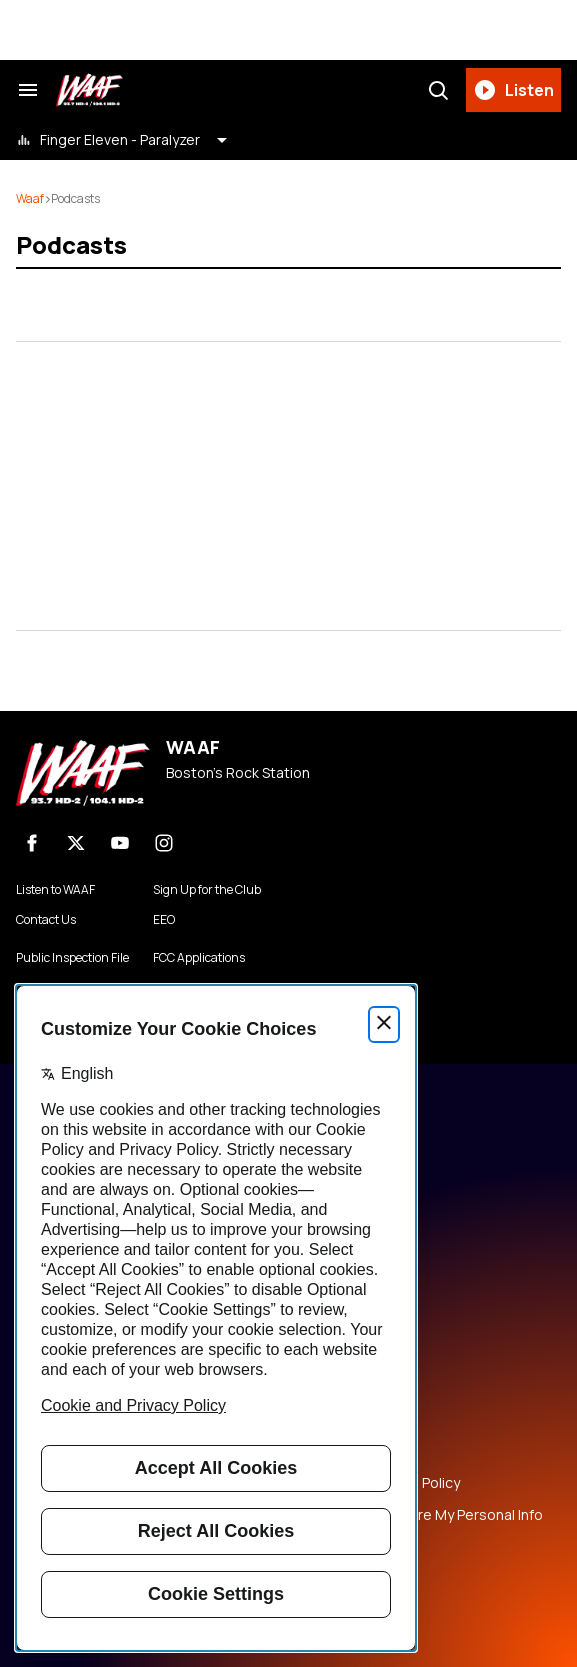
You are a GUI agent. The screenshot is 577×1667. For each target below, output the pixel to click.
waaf (30, 198)
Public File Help (350, 1547)
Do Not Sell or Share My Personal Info (422, 1515)
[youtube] (120, 843)
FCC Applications (199, 958)
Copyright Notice (358, 1443)
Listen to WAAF (55, 890)
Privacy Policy (344, 1379)
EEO (164, 920)
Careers (328, 1347)
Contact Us (46, 920)
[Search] (438, 90)
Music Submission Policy (380, 1483)
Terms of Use (346, 1411)
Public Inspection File (72, 958)
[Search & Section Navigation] (28, 90)
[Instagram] (164, 843)
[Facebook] (32, 843)
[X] (76, 843)
